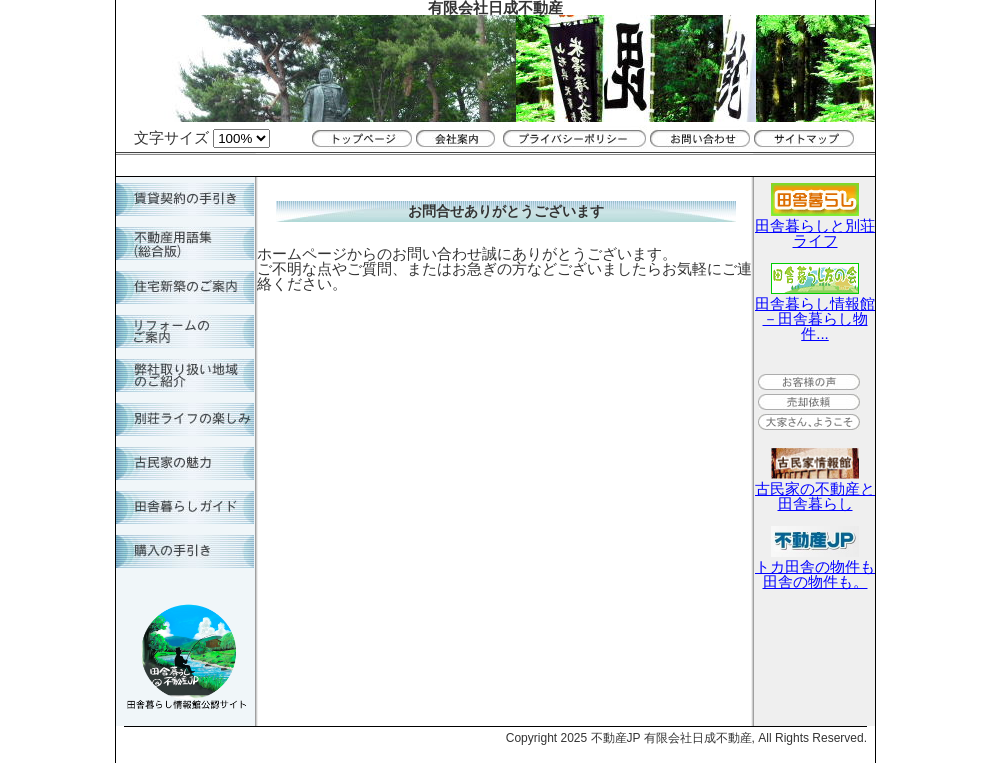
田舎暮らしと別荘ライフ (815, 225)
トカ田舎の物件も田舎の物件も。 (815, 566)
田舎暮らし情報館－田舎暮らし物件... (815, 311)
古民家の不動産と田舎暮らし (815, 488)
